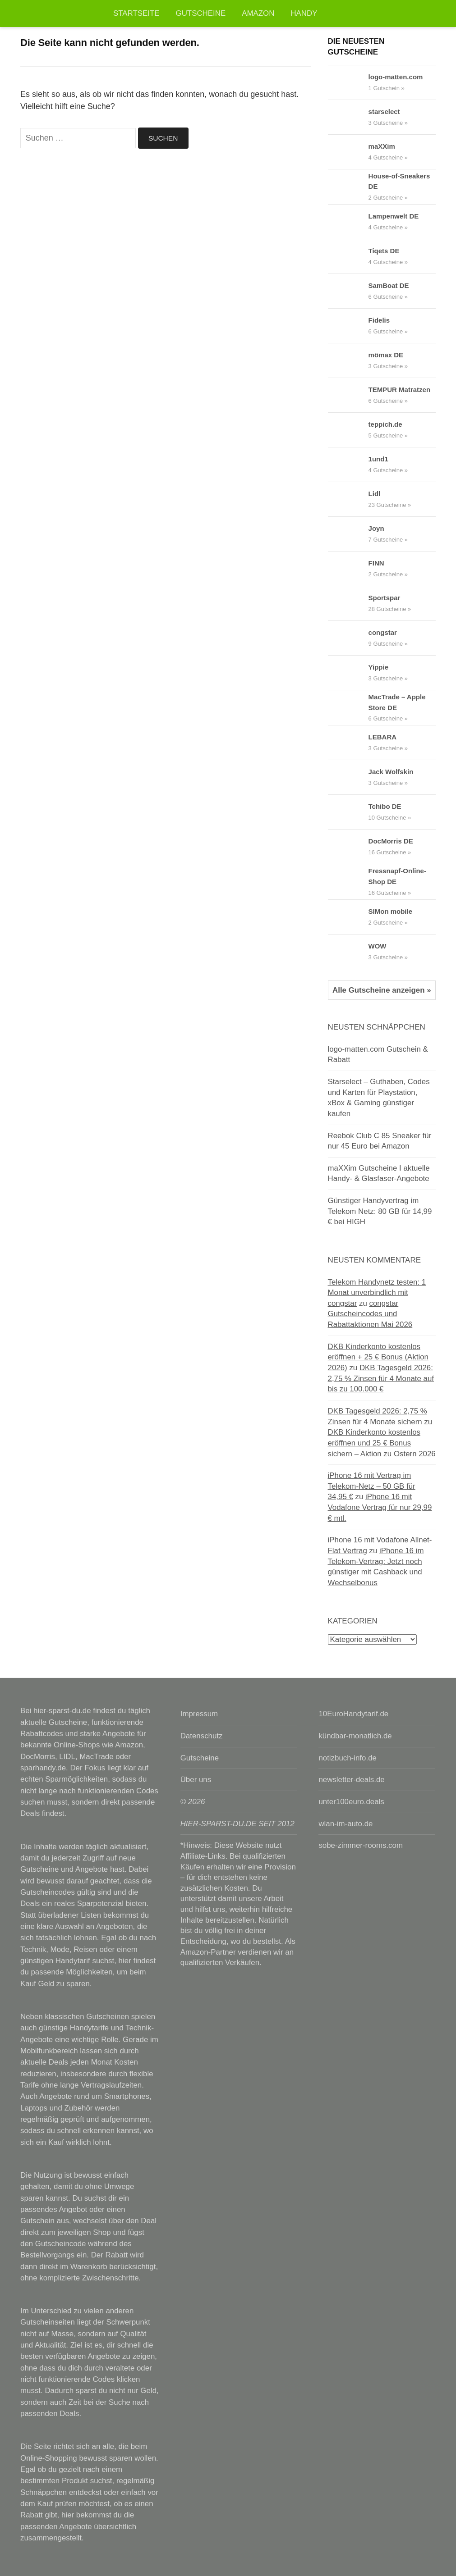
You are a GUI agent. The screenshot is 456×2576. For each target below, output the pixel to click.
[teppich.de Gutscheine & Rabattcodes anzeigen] (348, 430)
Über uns (195, 1779)
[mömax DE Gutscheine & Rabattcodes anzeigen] (348, 360)
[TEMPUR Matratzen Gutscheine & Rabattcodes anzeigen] (348, 395)
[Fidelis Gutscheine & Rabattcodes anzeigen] (348, 326)
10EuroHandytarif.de (353, 1714)
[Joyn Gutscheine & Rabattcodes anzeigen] (348, 534)
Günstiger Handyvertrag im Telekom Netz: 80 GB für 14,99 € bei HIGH (380, 1211)
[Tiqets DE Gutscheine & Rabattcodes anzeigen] (348, 256)
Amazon (258, 13)
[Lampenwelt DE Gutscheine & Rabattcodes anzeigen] (348, 221)
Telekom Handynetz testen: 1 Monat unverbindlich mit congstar (377, 1293)
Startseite (136, 13)
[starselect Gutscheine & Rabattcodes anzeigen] (348, 117)
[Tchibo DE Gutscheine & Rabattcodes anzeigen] (348, 812)
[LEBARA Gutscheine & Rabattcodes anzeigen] (348, 742)
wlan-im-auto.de (345, 1823)
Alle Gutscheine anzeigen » (381, 990)
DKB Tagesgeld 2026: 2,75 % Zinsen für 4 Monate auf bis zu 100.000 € (381, 1378)
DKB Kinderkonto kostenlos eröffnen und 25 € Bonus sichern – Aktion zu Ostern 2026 (382, 1443)
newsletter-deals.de (351, 1779)
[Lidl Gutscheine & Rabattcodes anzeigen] (348, 499)
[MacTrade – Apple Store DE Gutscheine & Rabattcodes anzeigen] (348, 708)
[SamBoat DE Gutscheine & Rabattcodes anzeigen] (348, 291)
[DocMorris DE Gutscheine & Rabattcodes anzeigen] (348, 846)
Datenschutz (201, 1736)
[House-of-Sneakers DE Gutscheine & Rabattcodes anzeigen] (348, 186)
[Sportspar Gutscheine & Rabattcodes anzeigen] (348, 603)
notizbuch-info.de (347, 1758)
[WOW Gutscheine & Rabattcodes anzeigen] (348, 951)
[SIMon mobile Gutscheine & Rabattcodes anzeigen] (348, 917)
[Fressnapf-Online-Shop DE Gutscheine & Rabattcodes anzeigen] (348, 882)
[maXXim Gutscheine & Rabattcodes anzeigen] (348, 152)
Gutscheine (201, 13)
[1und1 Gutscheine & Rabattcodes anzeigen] (348, 464)
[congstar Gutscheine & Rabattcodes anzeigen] (348, 638)
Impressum (199, 1714)
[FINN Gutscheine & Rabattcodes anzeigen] (348, 568)
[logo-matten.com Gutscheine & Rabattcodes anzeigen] (348, 82)
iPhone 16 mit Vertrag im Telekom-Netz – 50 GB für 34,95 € (371, 1486)
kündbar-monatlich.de (355, 1736)
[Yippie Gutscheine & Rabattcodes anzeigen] (348, 672)
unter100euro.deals (351, 1801)
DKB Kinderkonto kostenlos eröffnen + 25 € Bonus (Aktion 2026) (378, 1357)
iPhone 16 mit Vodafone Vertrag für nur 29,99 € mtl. (380, 1507)
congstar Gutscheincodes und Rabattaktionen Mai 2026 (370, 1314)
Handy (303, 13)
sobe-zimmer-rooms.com (360, 1845)
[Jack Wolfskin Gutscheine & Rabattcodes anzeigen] (348, 777)
